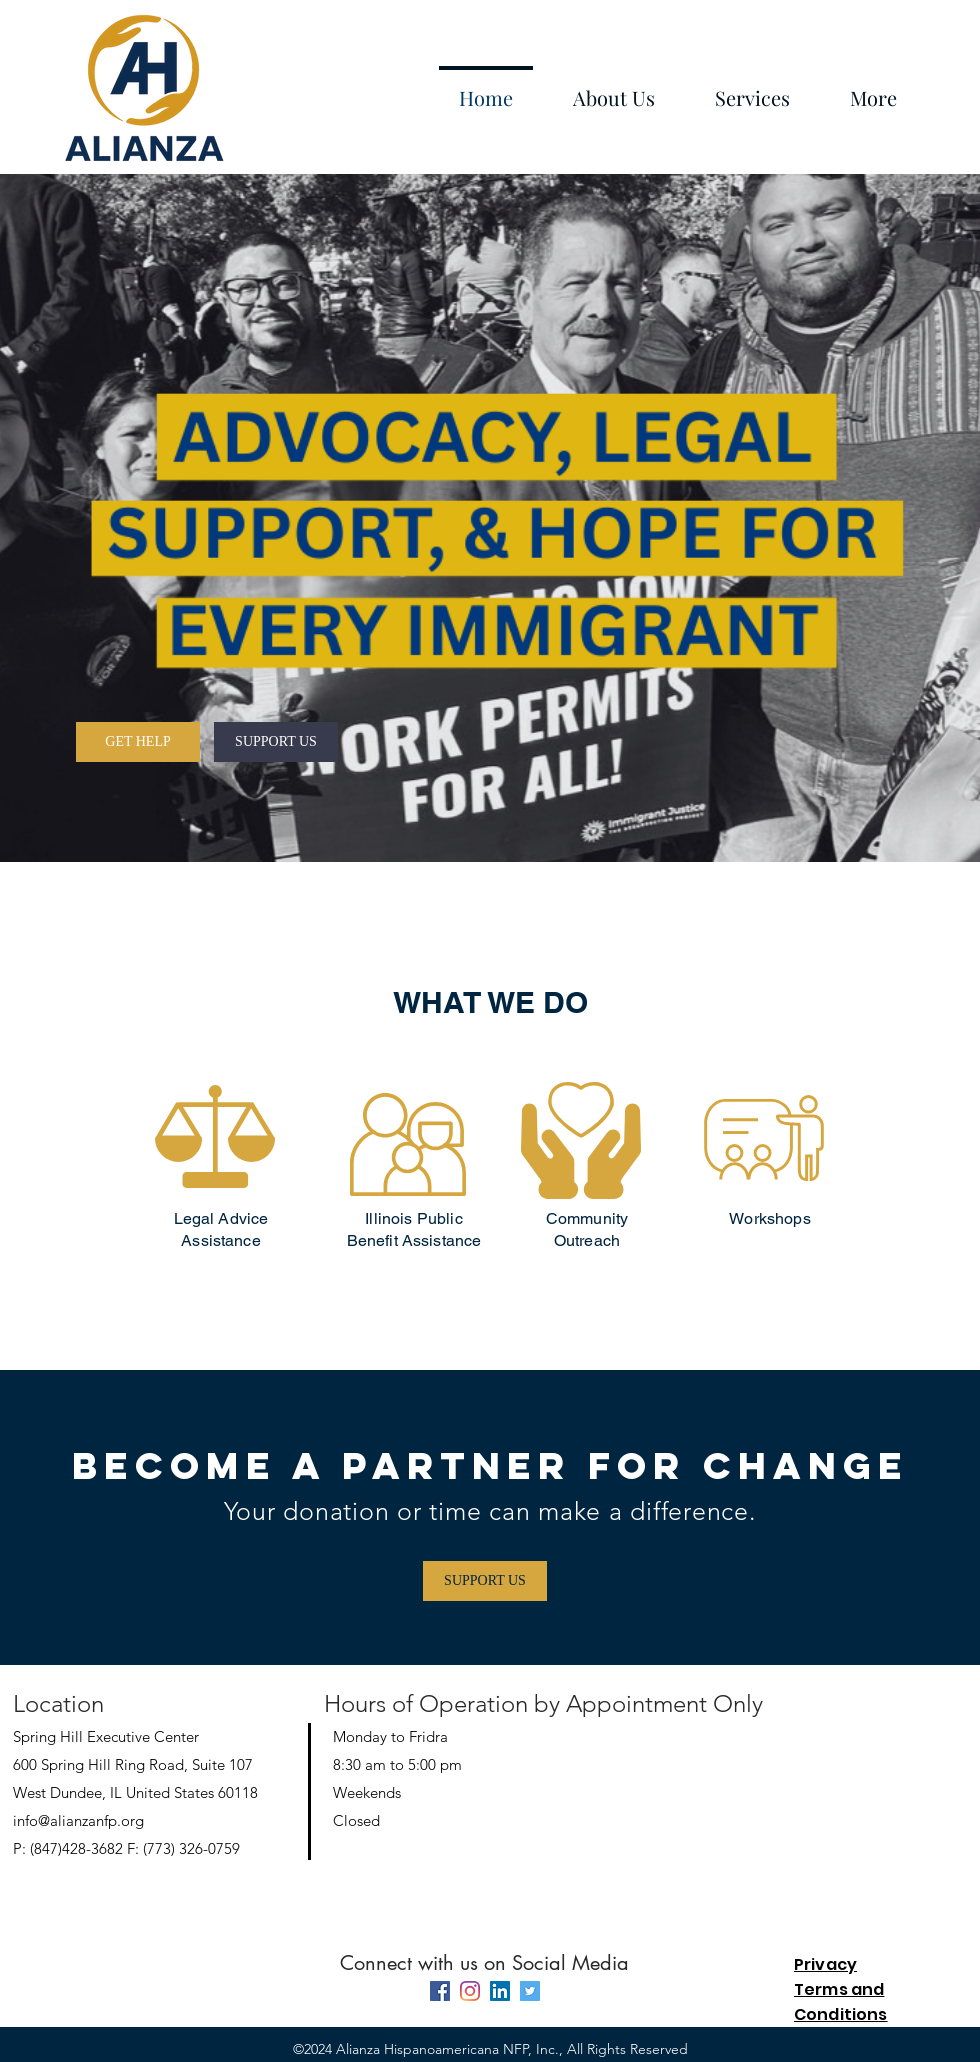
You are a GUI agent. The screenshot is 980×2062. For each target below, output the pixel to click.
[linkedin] (500, 1991)
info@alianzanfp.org (78, 1820)
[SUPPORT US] (276, 742)
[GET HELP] (138, 742)
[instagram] (470, 1991)
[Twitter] (530, 1991)
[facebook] (440, 1991)
